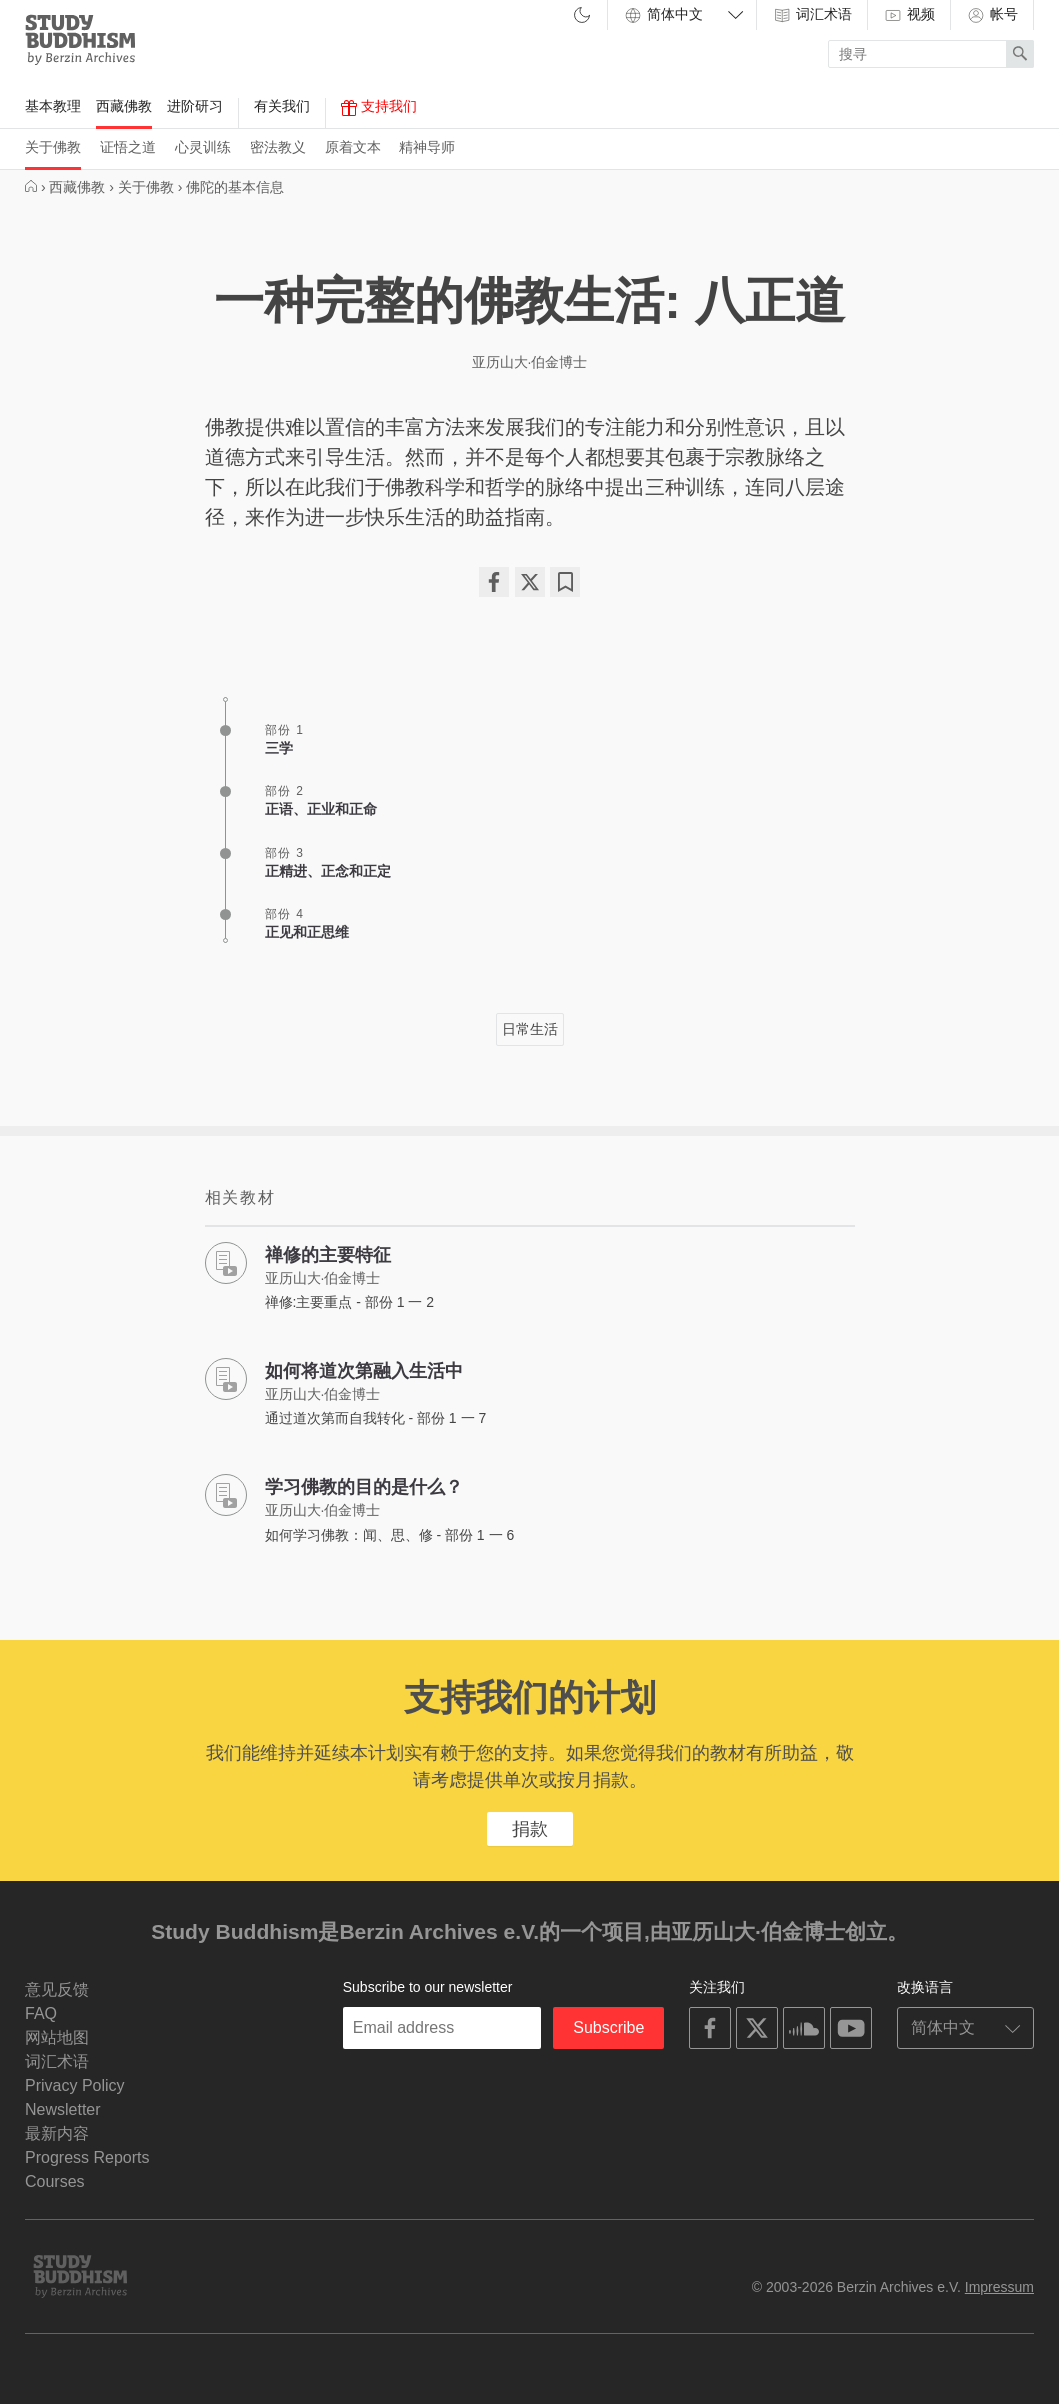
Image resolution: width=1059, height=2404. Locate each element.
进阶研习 (195, 106)
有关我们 (282, 106)
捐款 (530, 1829)
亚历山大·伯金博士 (530, 362)
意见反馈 (57, 1989)
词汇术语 (812, 15)
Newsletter (63, 2109)
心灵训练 (203, 147)
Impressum (999, 2287)
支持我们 (379, 107)
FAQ (41, 2013)
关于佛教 (53, 147)
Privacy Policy (75, 2085)
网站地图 (57, 2037)
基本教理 (53, 106)
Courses (55, 2181)
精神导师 (427, 147)
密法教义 (278, 147)
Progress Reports (87, 2157)
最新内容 (57, 2133)
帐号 (992, 15)
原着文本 (353, 147)
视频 (909, 15)
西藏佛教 (124, 106)
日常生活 (530, 1029)
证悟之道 (128, 147)
